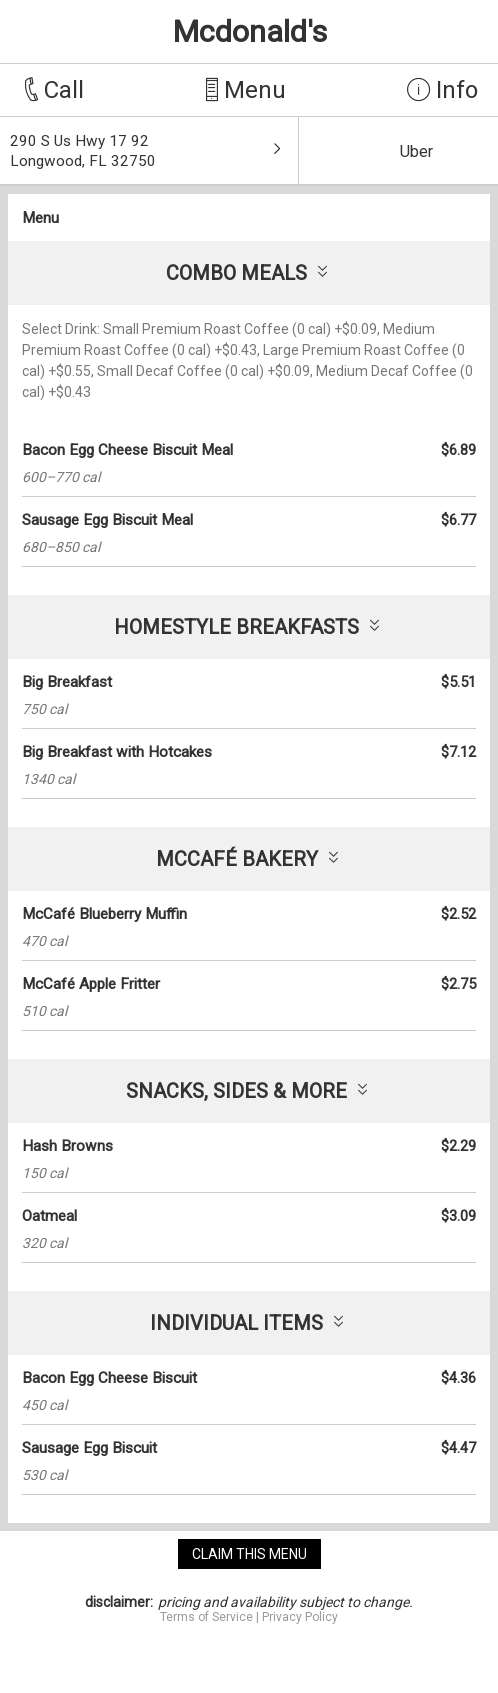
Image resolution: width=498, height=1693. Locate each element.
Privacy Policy (300, 1617)
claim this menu (249, 1554)
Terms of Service (206, 1617)
